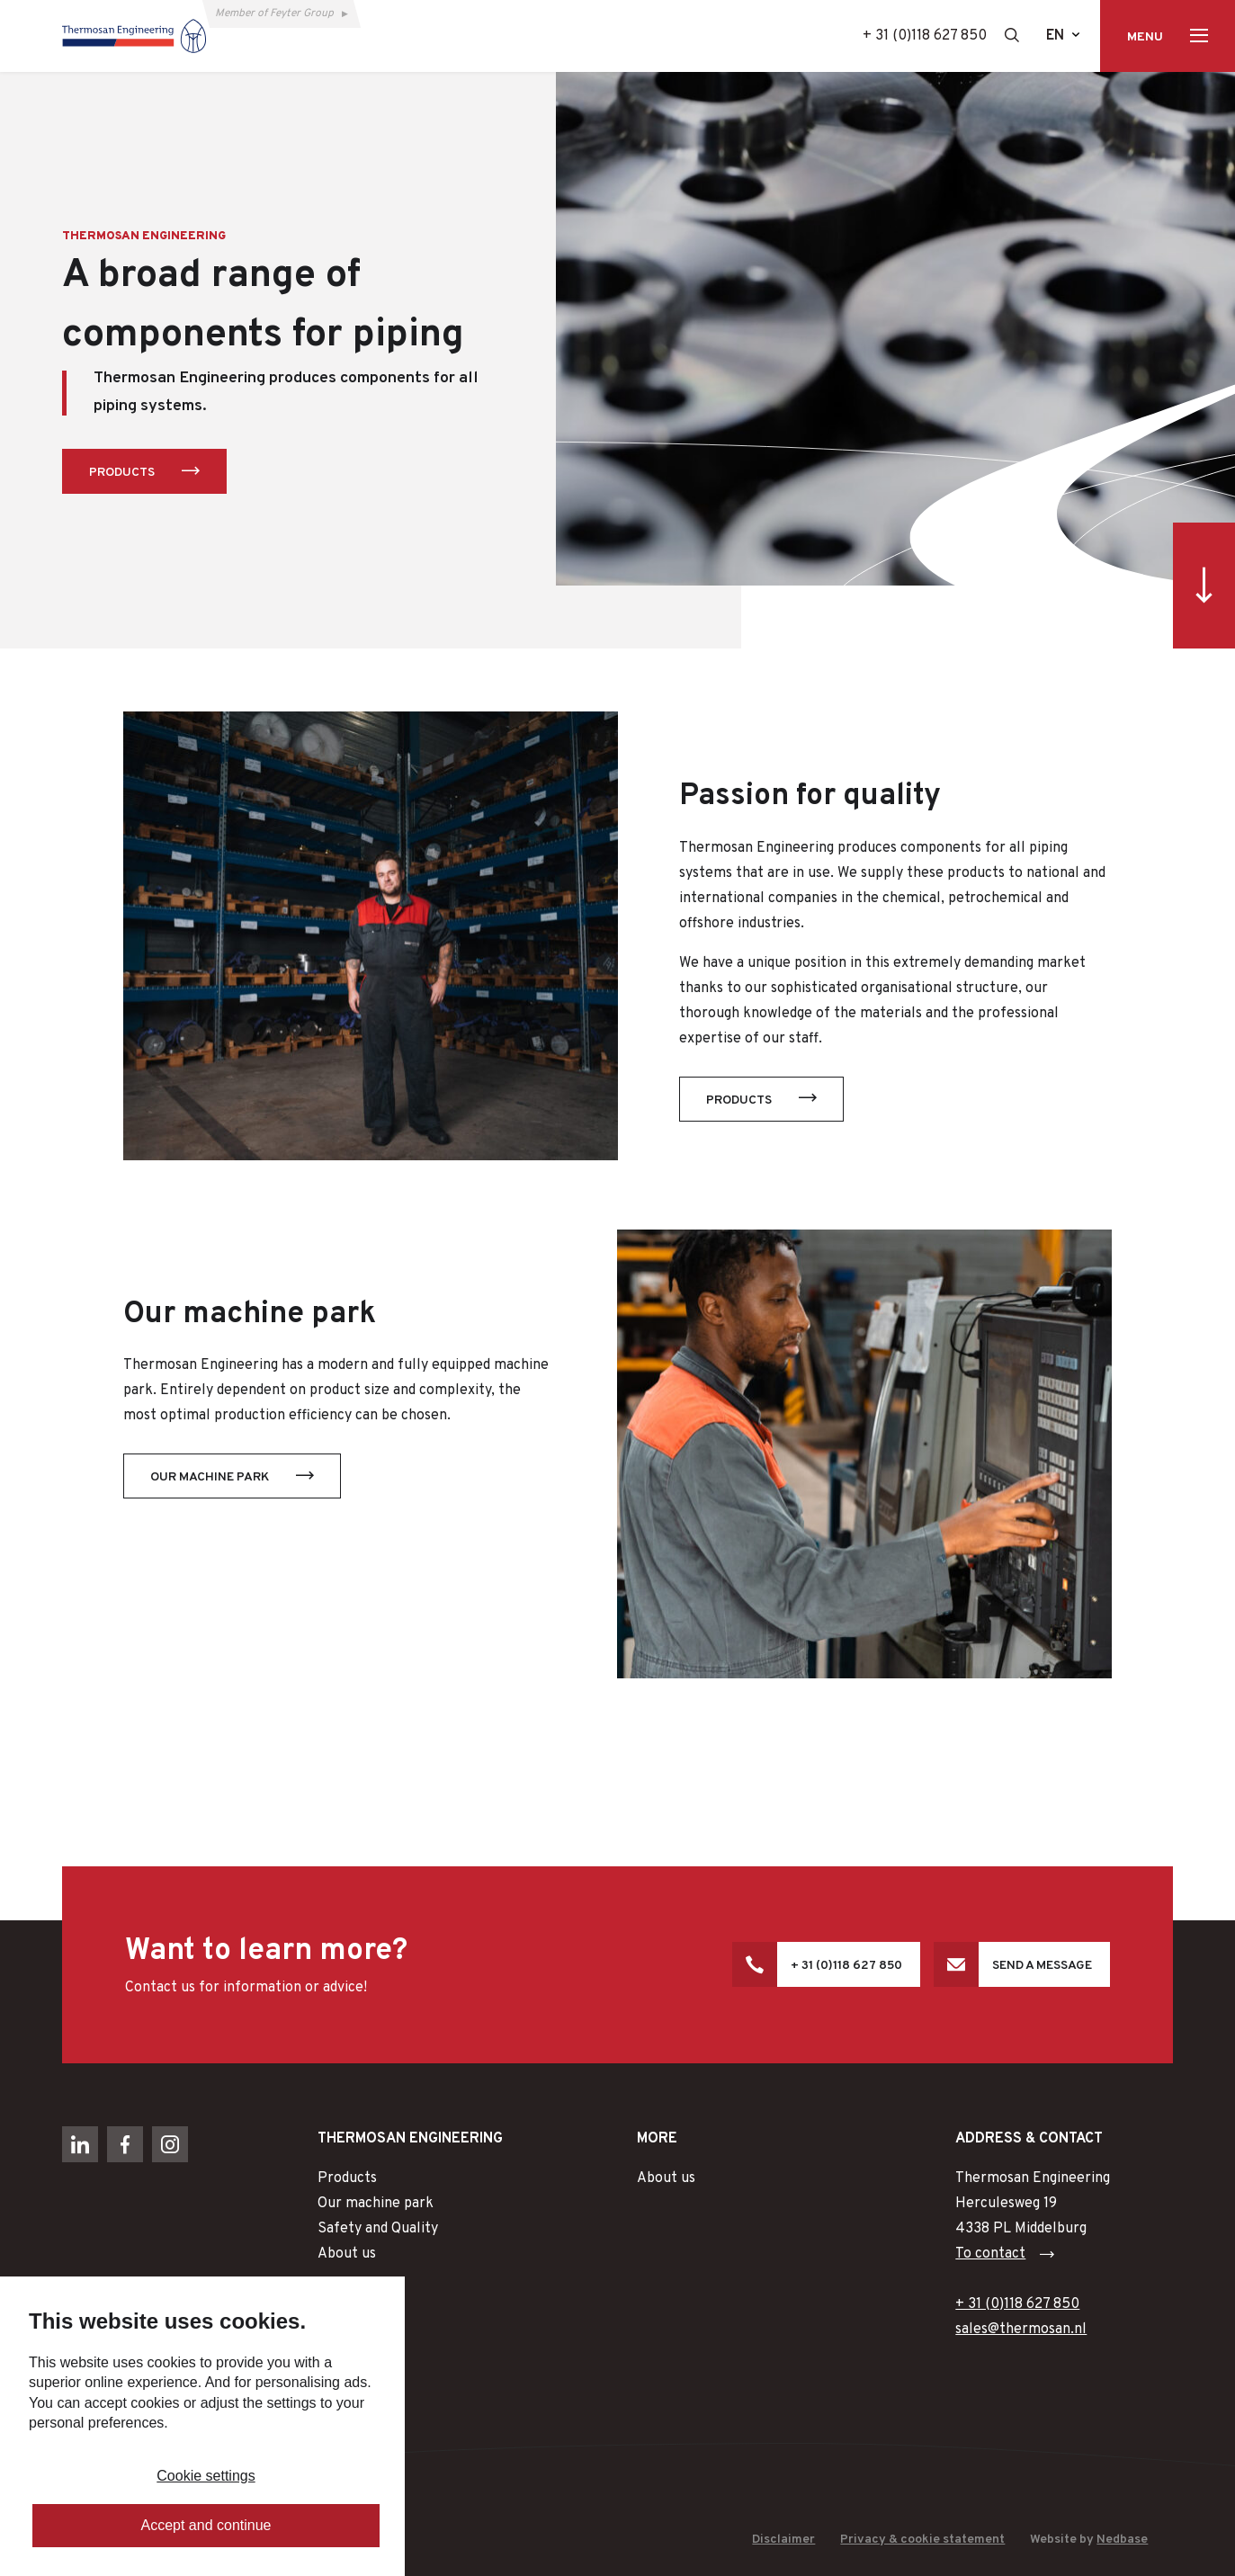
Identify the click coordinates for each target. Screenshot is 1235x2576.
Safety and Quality (378, 2229)
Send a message (1042, 1965)
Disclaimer (783, 2539)
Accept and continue (206, 2525)
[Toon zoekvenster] (1012, 35)
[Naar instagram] (170, 2144)
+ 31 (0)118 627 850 (925, 36)
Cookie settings (206, 2475)
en (1055, 36)
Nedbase (1122, 2539)
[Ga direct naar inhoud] (1204, 585)
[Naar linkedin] (80, 2144)
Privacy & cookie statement (922, 2539)
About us (347, 2254)
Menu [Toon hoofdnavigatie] (1145, 37)
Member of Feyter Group (274, 13)
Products (122, 472)
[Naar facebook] (125, 2144)
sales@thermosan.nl (1021, 2330)
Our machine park (209, 1477)
